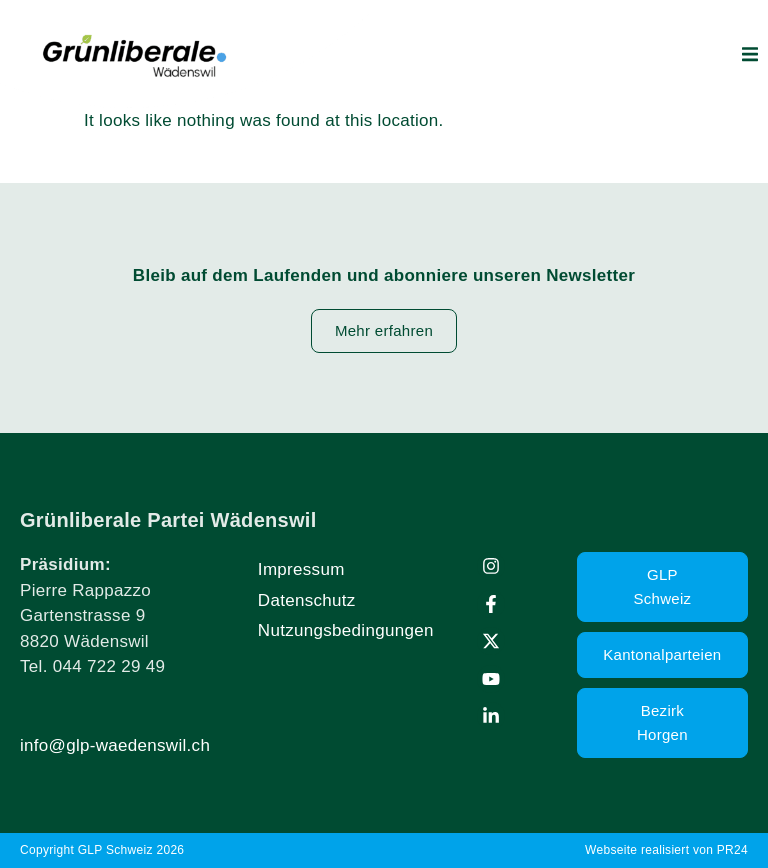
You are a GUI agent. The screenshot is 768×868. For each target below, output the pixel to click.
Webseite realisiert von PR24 (666, 850)
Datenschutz (307, 600)
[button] (750, 54)
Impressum (301, 569)
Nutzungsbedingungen (346, 630)
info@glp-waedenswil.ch (115, 745)
